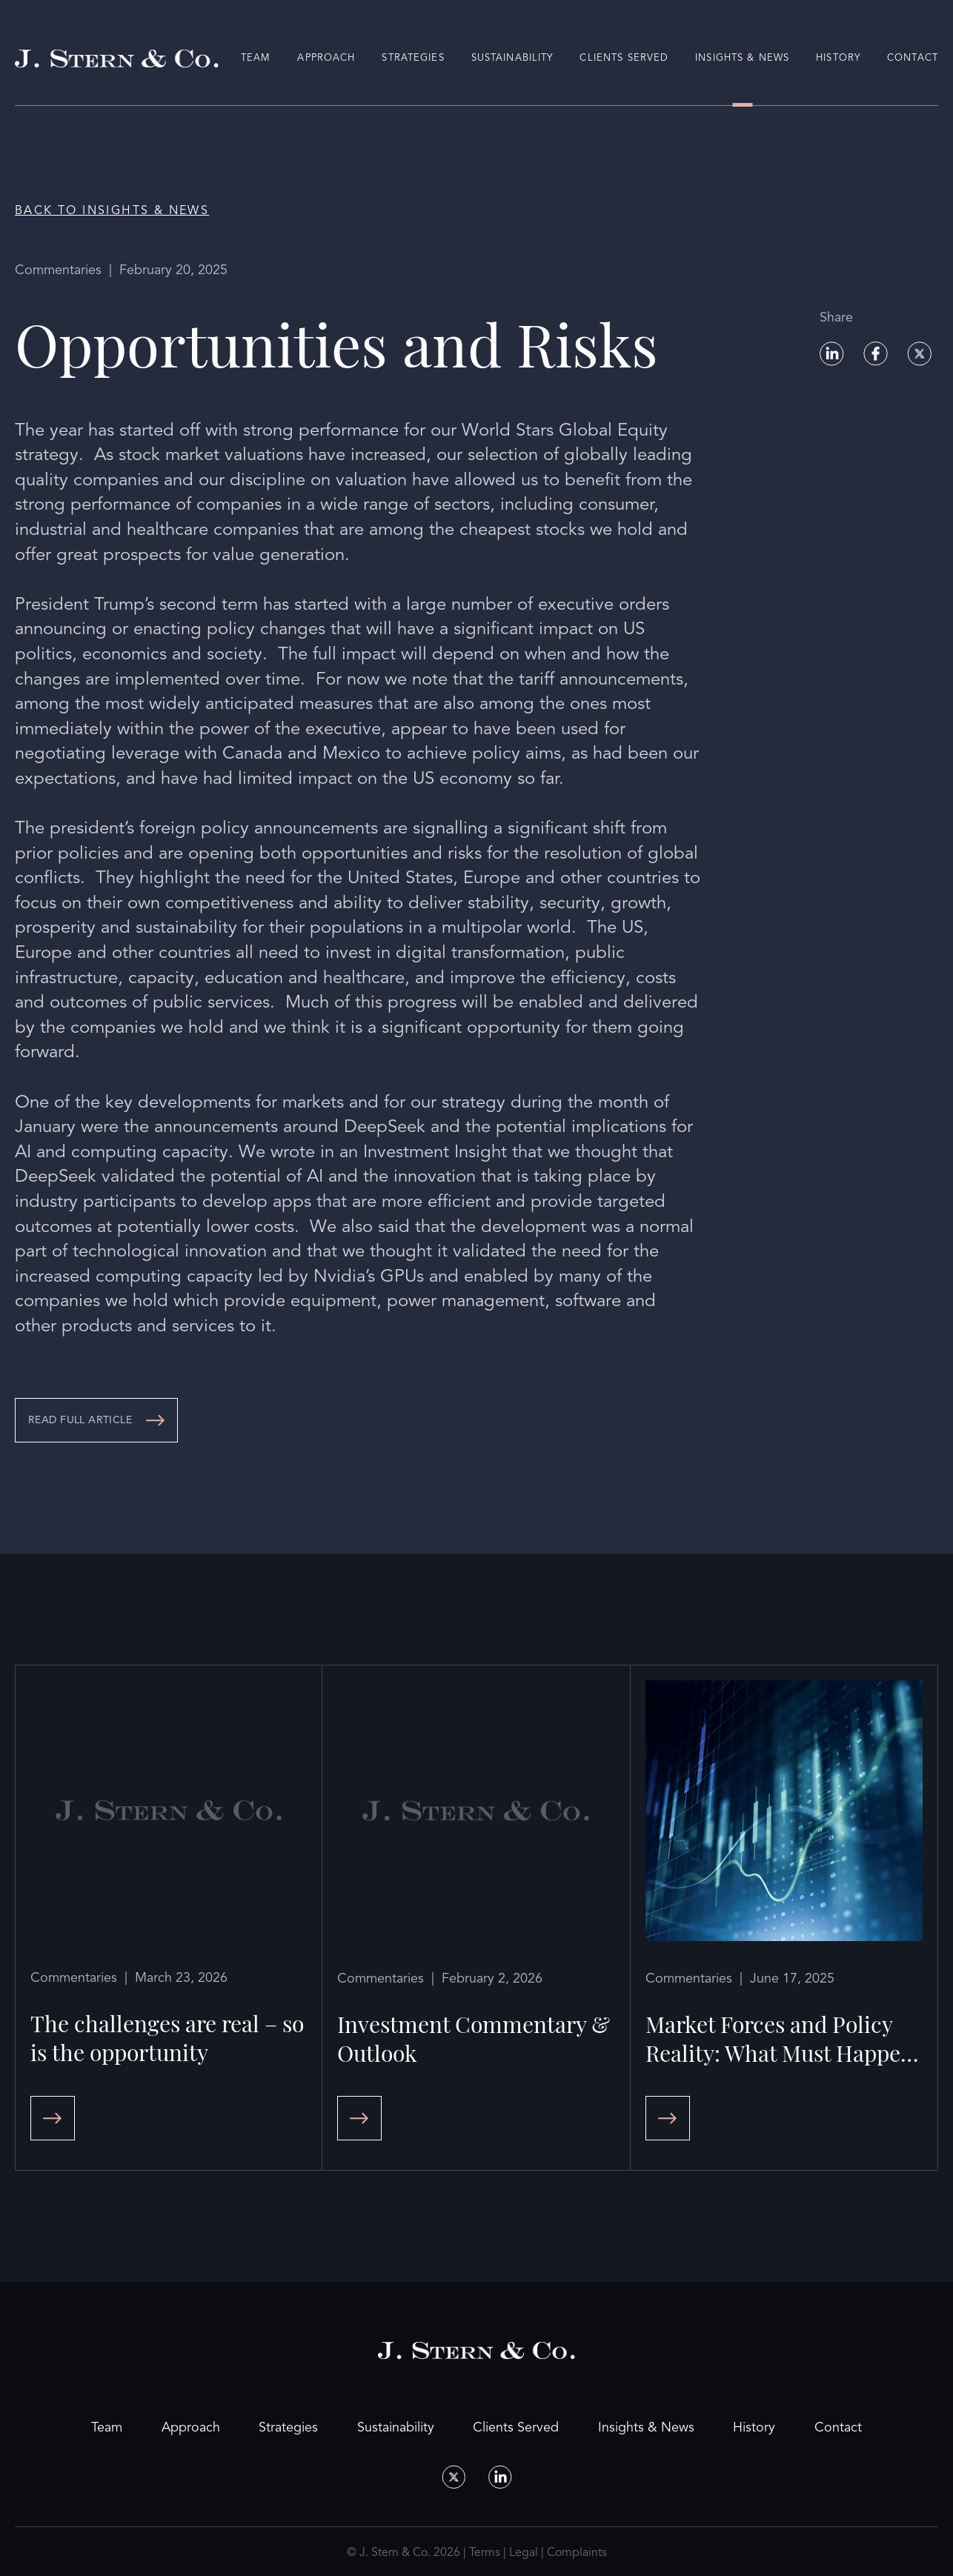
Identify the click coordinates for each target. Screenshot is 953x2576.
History (838, 58)
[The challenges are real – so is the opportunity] (168, 1918)
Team (256, 58)
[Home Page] (117, 58)
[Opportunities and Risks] (96, 1420)
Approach (326, 58)
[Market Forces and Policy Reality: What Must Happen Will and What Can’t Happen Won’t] (784, 1918)
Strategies (413, 58)
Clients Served (624, 58)
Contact (912, 58)
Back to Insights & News (112, 210)
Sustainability (512, 58)
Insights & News (742, 58)
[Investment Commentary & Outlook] (476, 1918)
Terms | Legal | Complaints (538, 2552)
